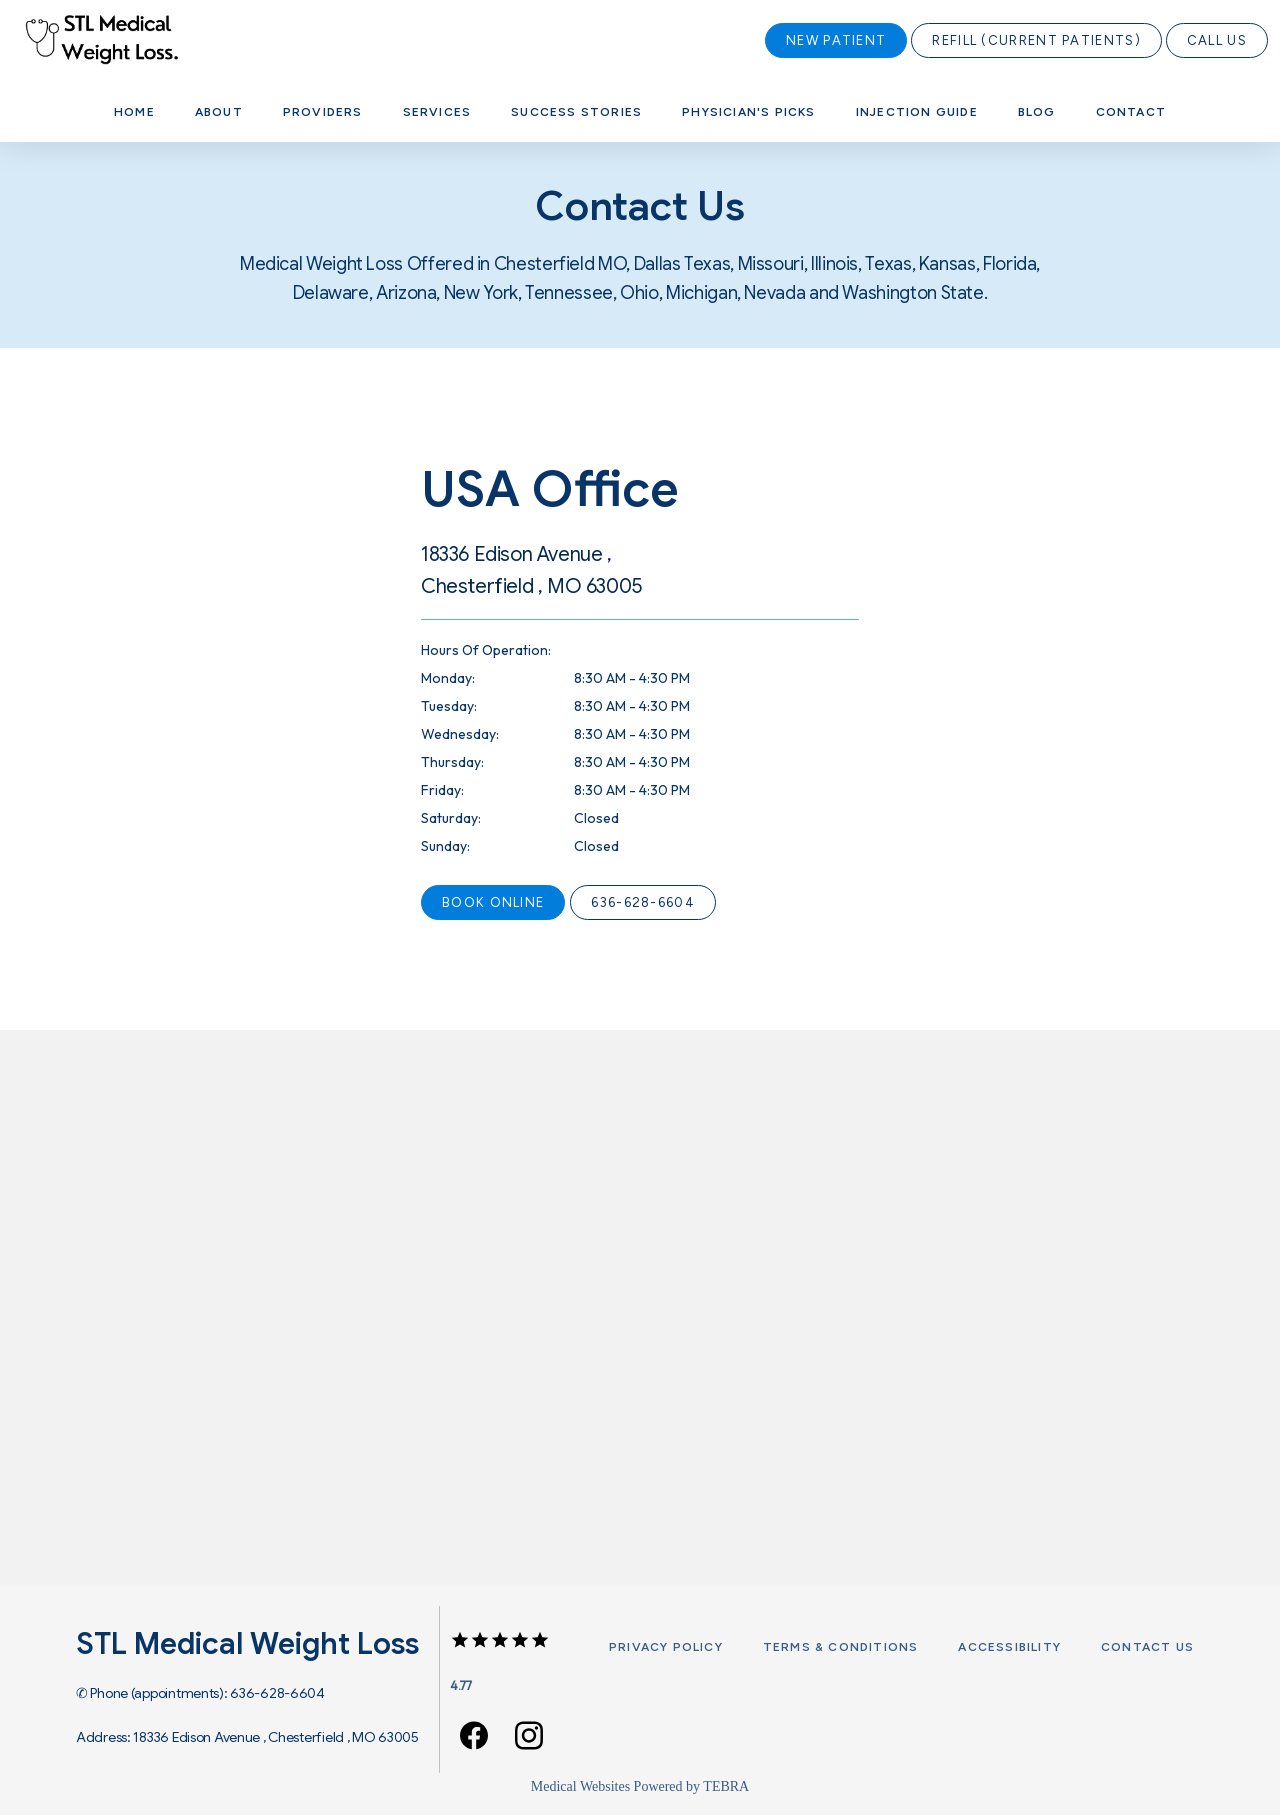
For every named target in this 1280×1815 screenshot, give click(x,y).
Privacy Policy (666, 1647)
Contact (1131, 112)
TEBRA (726, 1786)
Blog (1037, 112)
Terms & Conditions (841, 1647)
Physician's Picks (748, 112)
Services (437, 112)
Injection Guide (917, 112)
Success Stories (576, 112)
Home (134, 112)
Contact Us (1147, 1647)
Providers (323, 112)
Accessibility (1009, 1647)
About (219, 112)
